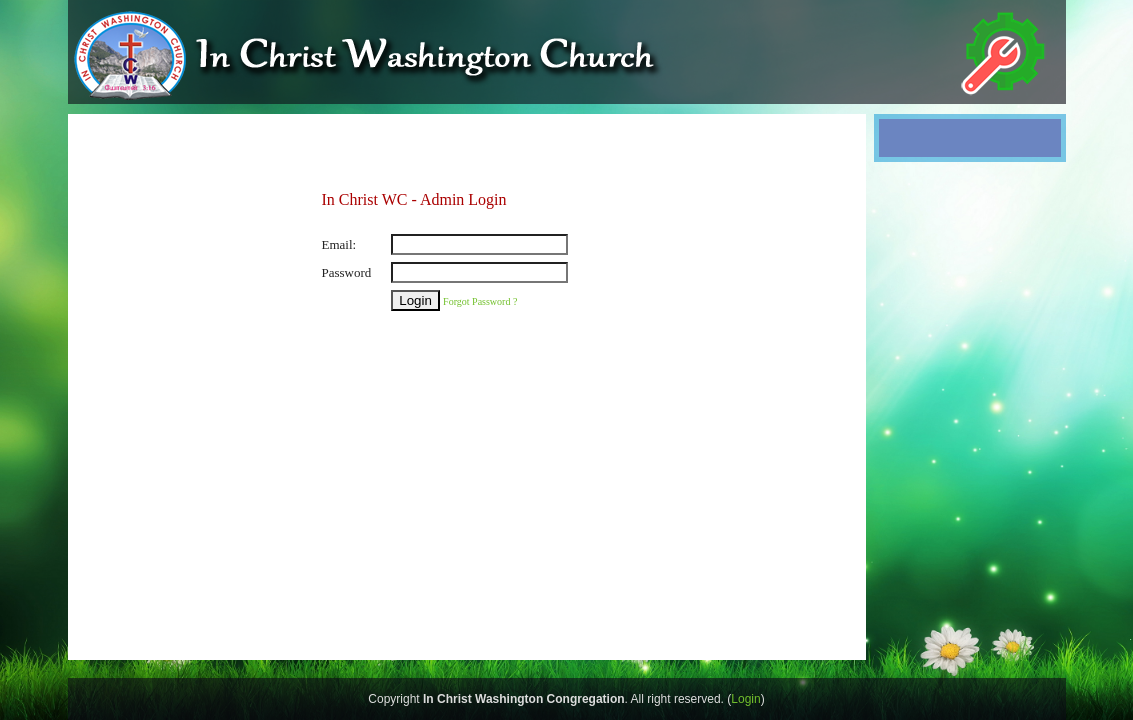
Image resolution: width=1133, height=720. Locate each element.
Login (745, 699)
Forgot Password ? (480, 301)
